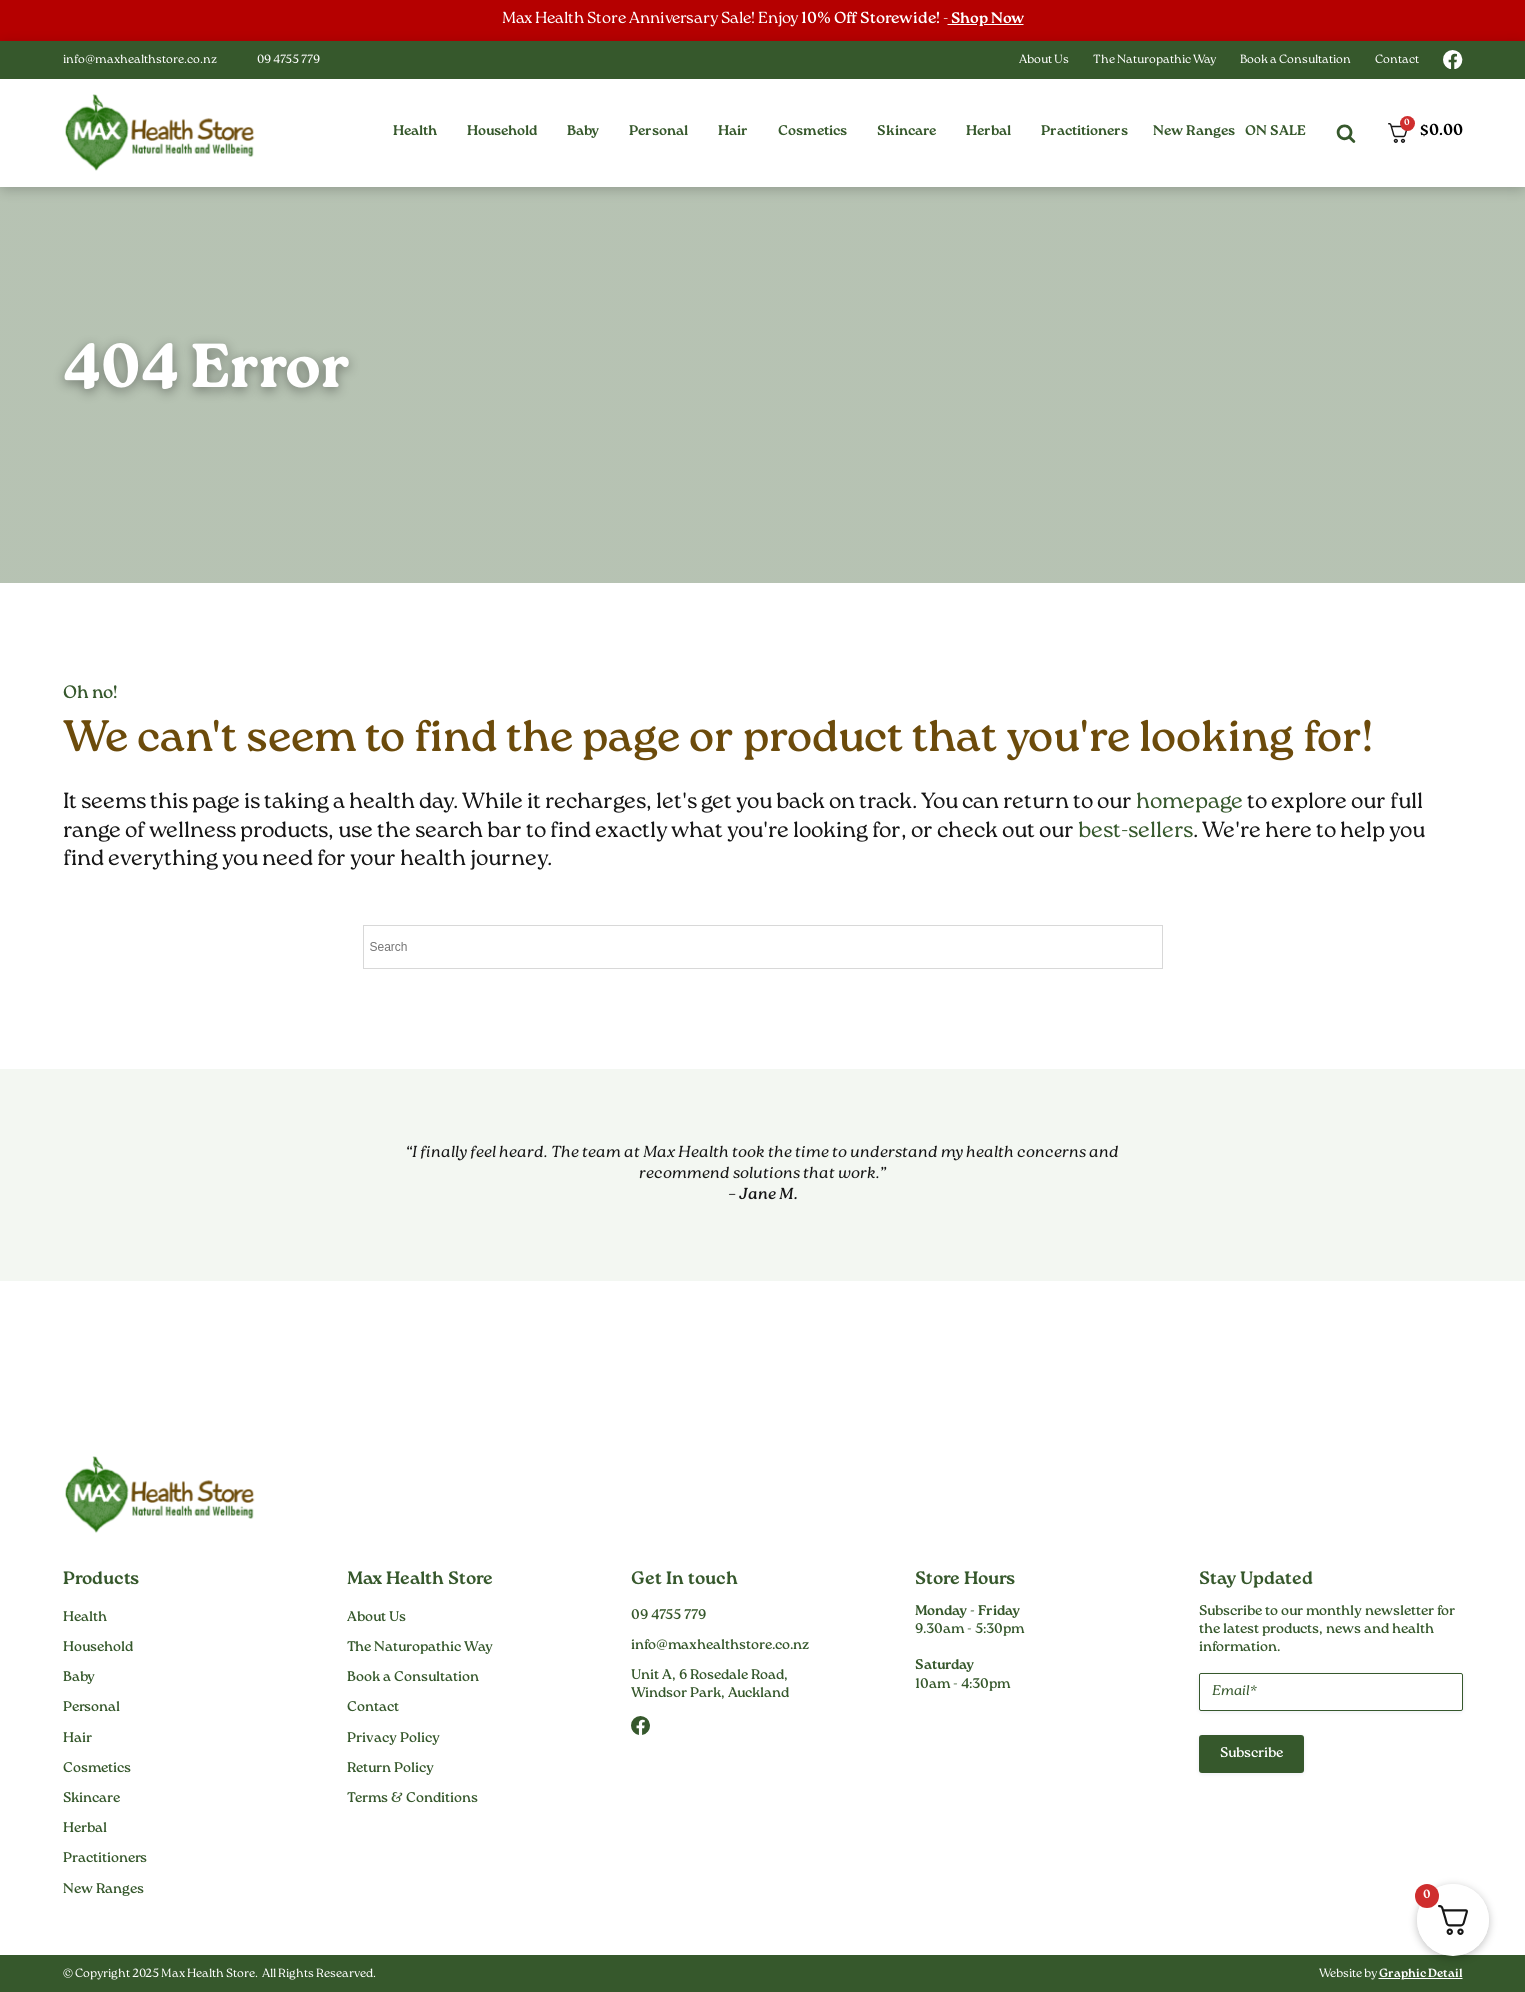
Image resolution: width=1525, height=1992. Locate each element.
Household (98, 1648)
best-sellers (1135, 831)
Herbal (85, 1829)
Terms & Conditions (412, 1799)
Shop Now (985, 19)
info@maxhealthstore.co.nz (140, 60)
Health (85, 1618)
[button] (415, 132)
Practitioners (105, 1859)
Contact (1397, 60)
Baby (79, 1678)
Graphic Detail (1421, 1974)
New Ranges (1194, 132)
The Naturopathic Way (1154, 60)
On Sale (1275, 132)
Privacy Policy (393, 1738)
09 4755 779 (288, 60)
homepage (1189, 802)
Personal (91, 1708)
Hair (77, 1738)
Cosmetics (97, 1769)
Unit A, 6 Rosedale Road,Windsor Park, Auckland (710, 1685)
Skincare (91, 1799)
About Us (1044, 60)
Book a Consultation (1295, 60)
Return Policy (390, 1769)
